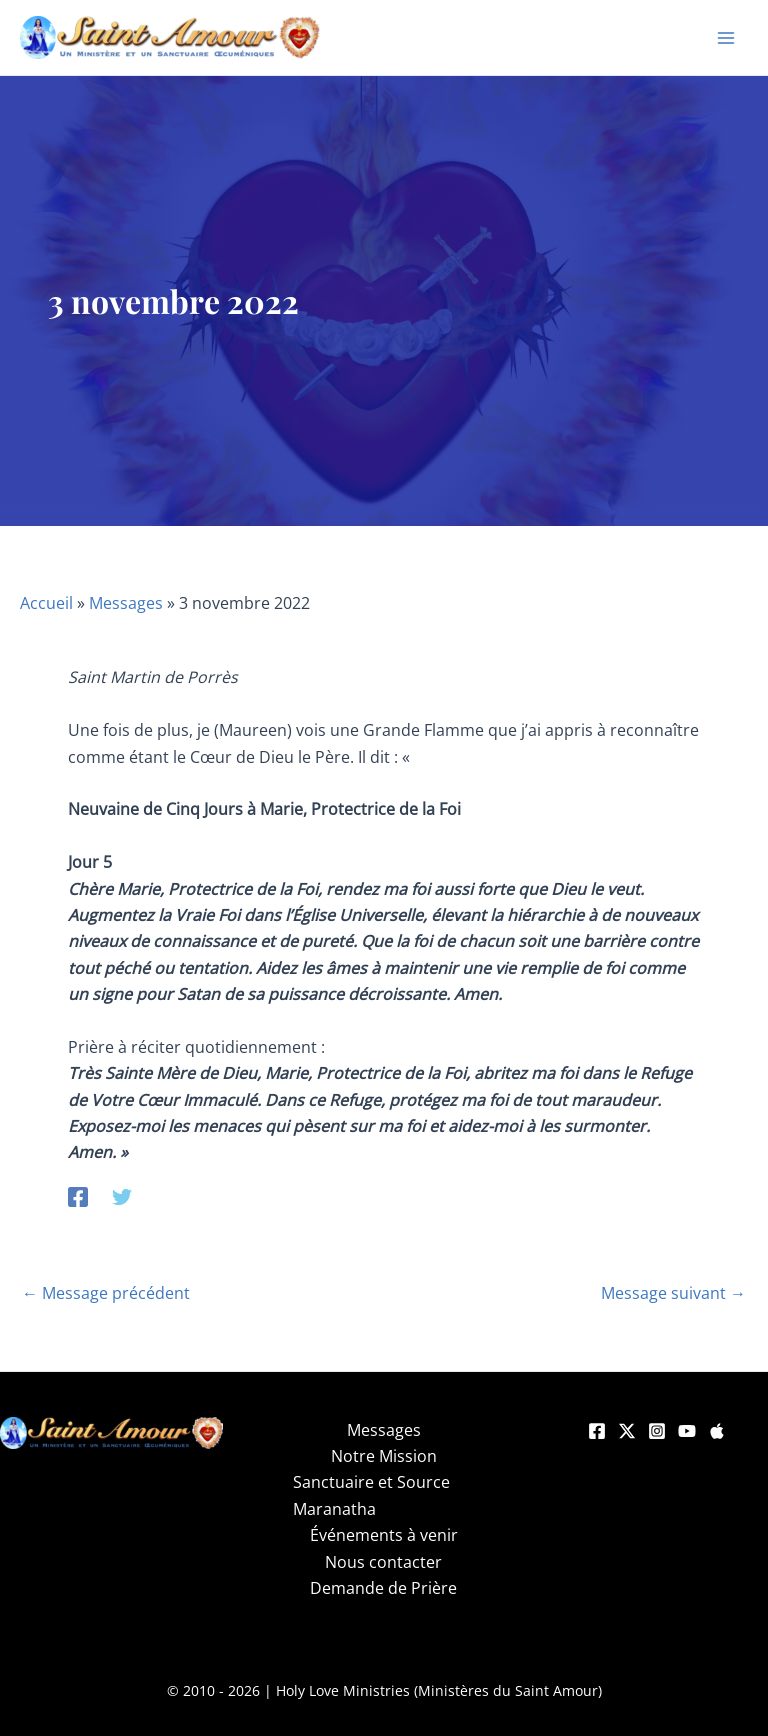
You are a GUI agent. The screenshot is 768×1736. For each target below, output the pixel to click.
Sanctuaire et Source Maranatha (371, 1495)
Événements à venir (384, 1535)
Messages (126, 603)
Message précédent (106, 1293)
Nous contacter (383, 1562)
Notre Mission (384, 1456)
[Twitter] (122, 1195)
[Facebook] (78, 1195)
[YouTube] (687, 1431)
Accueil (46, 603)
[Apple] (717, 1431)
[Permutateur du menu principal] (726, 38)
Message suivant (673, 1293)
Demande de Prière (383, 1588)
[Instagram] (657, 1431)
